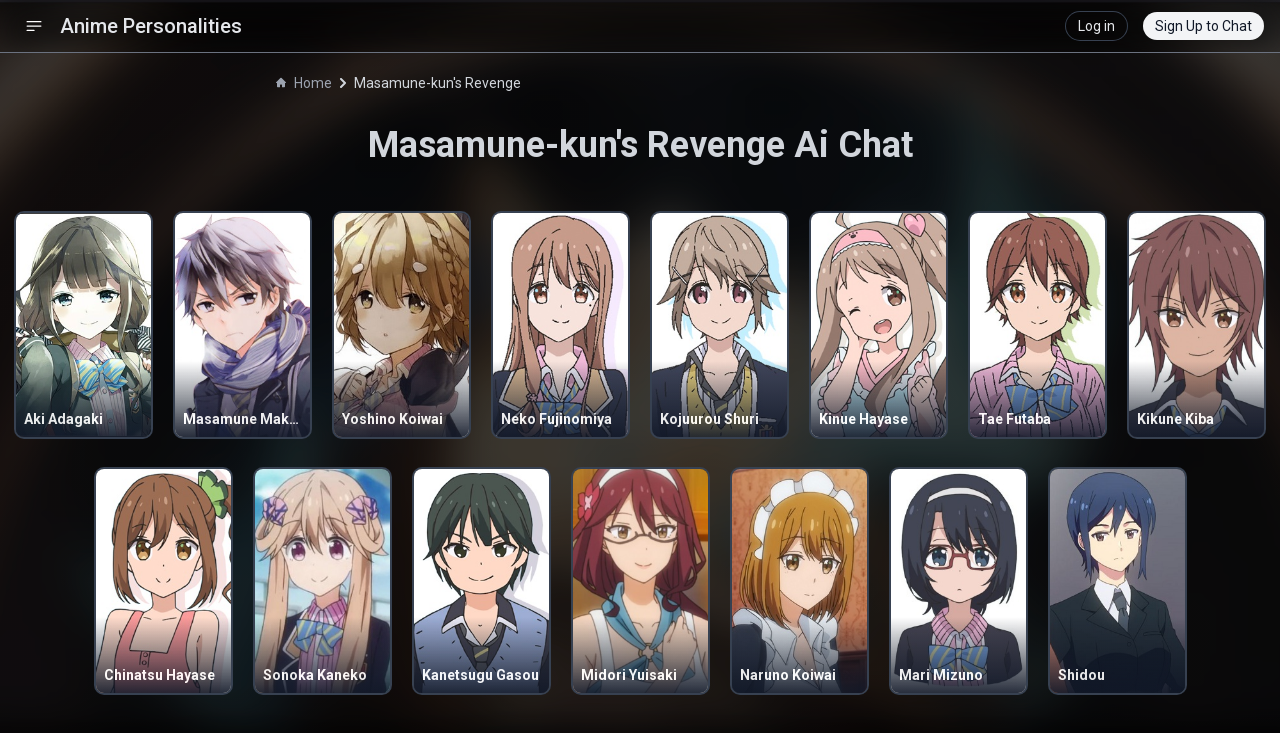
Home (304, 83)
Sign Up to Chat (1203, 26)
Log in (1096, 26)
